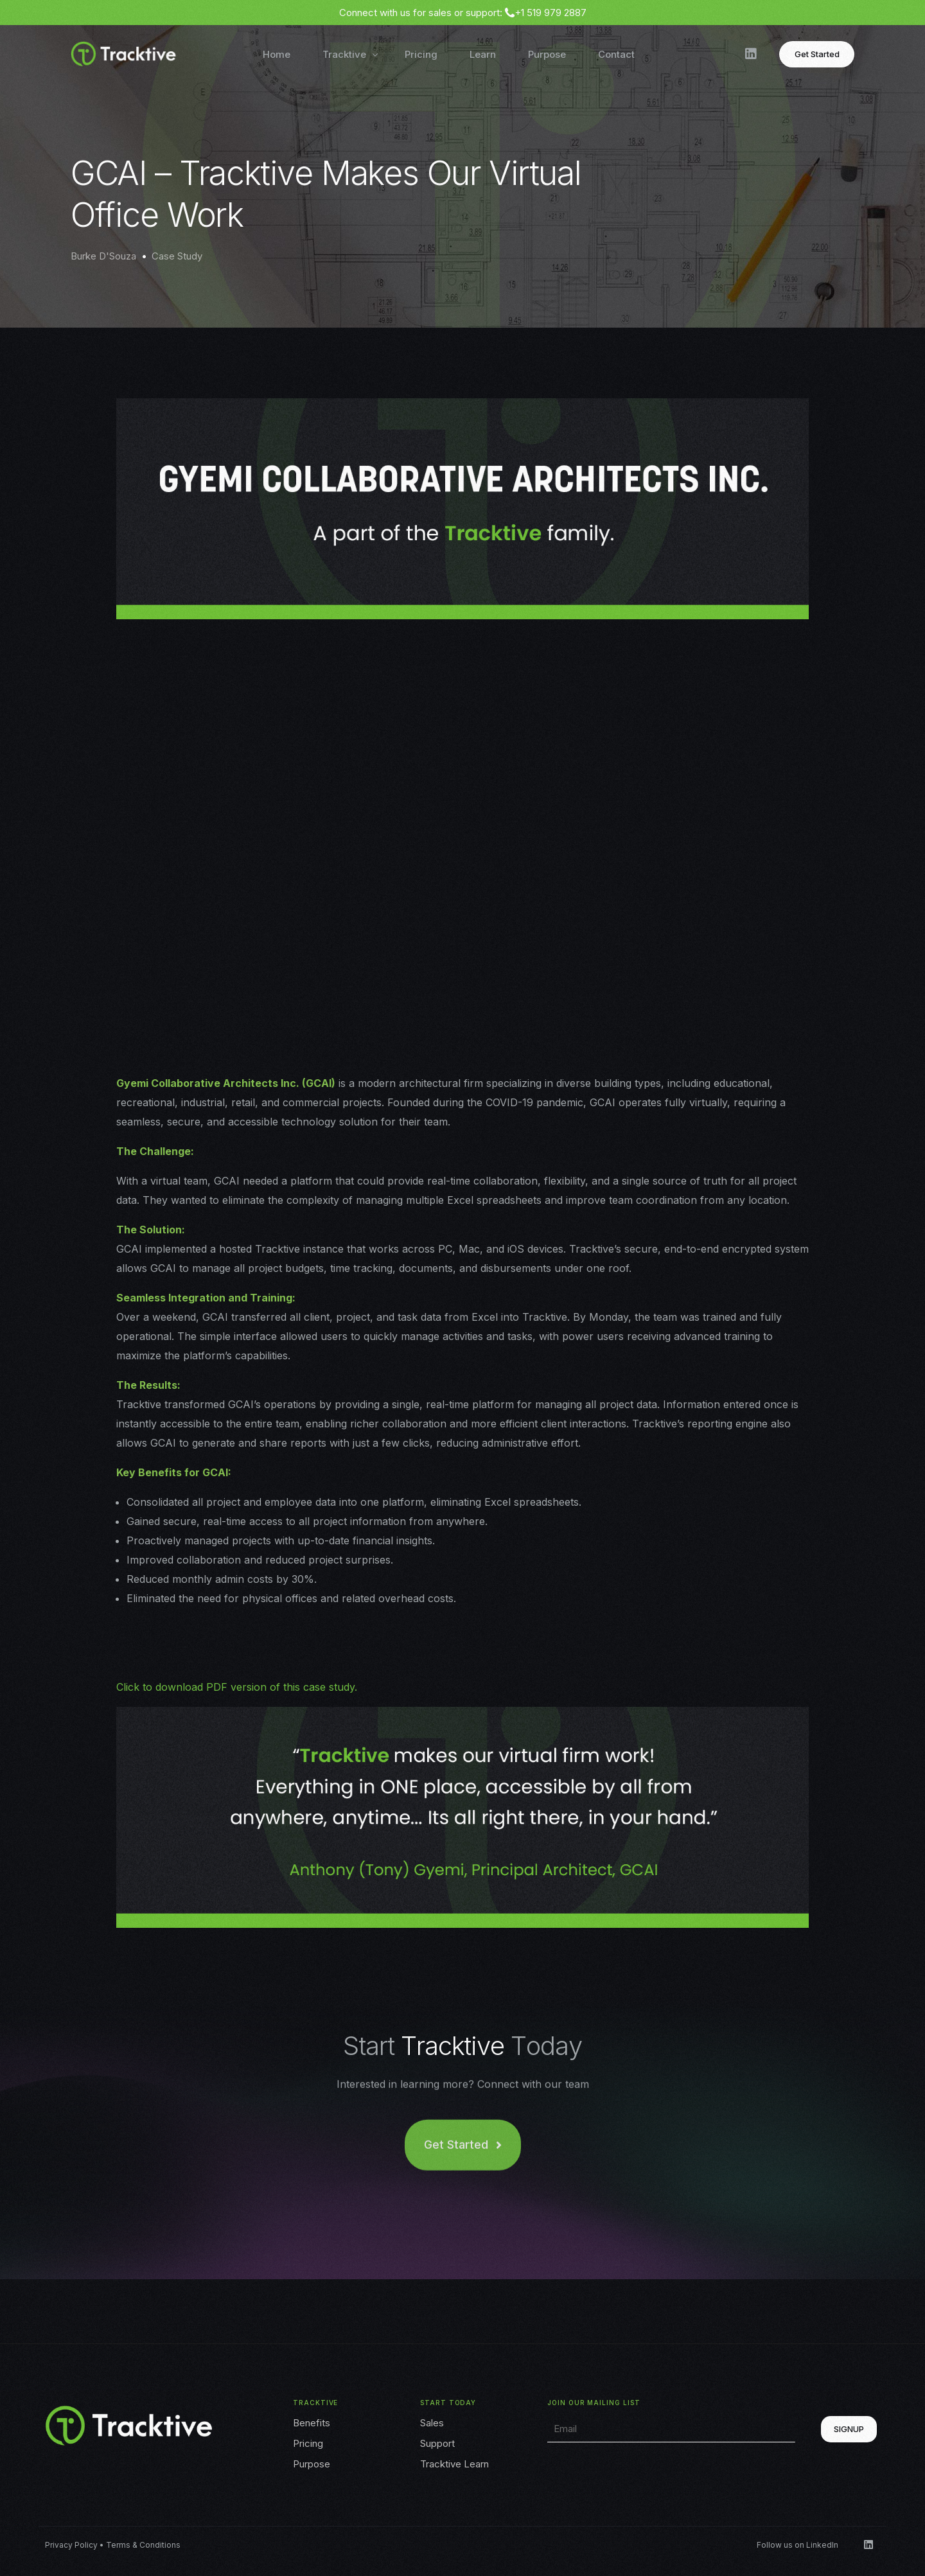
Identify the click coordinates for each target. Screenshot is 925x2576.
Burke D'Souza (103, 256)
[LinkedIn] (751, 53)
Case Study (177, 256)
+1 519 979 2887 (550, 12)
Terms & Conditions (143, 2545)
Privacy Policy (71, 2545)
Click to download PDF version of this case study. (236, 1687)
